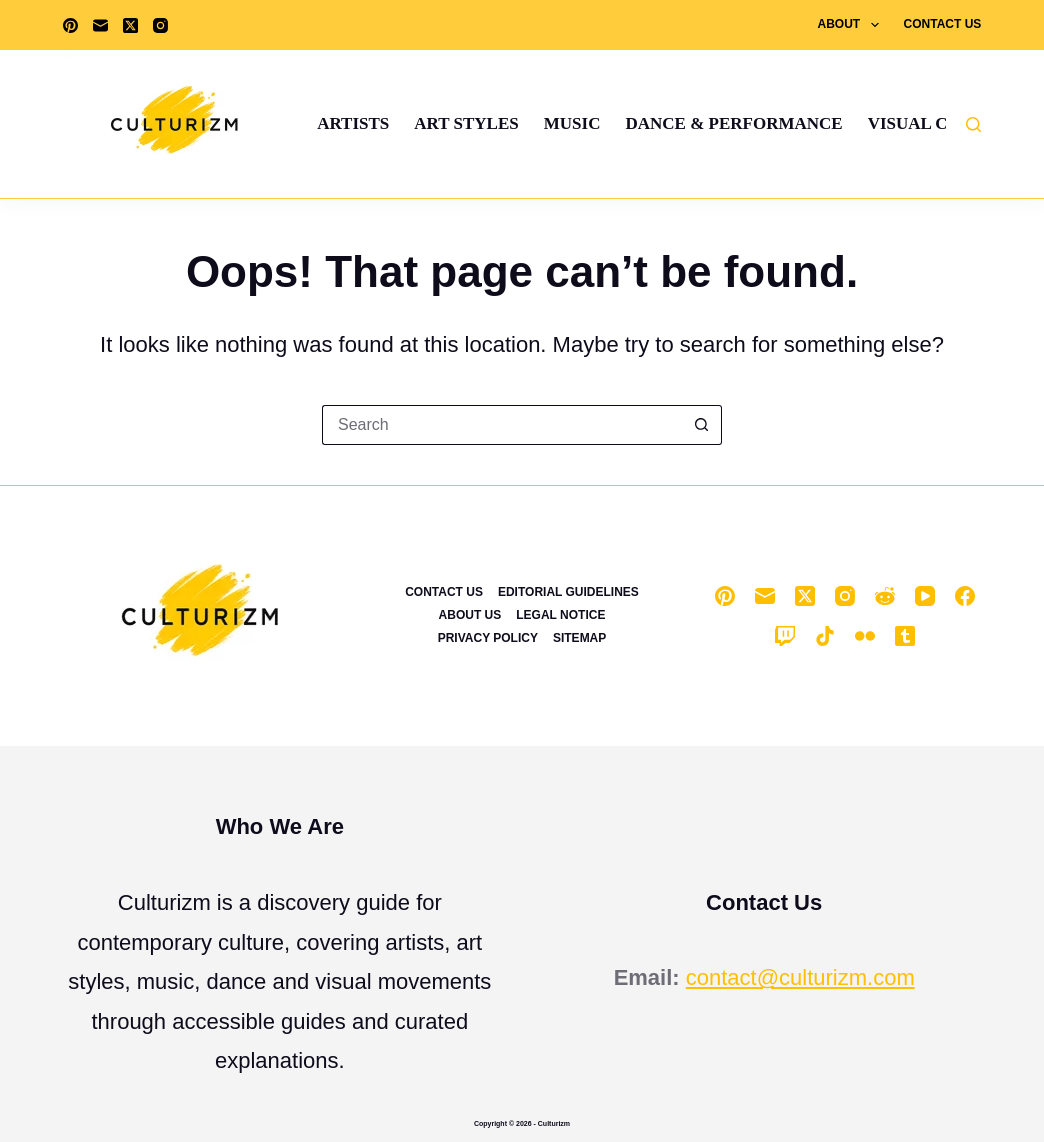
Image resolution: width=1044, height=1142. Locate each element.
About (852, 25)
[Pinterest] (70, 25)
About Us (470, 615)
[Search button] (702, 425)
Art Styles (466, 123)
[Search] (973, 124)
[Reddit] (885, 596)
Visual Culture (942, 123)
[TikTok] (825, 636)
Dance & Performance (733, 123)
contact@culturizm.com (800, 977)
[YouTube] (925, 596)
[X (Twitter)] (130, 25)
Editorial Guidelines (568, 592)
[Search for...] (502, 425)
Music (572, 123)
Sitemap (579, 638)
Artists (353, 123)
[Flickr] (865, 636)
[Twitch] (785, 636)
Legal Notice (560, 615)
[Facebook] (965, 596)
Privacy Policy (488, 638)
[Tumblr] (905, 636)
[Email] (100, 25)
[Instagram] (160, 25)
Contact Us (943, 24)
